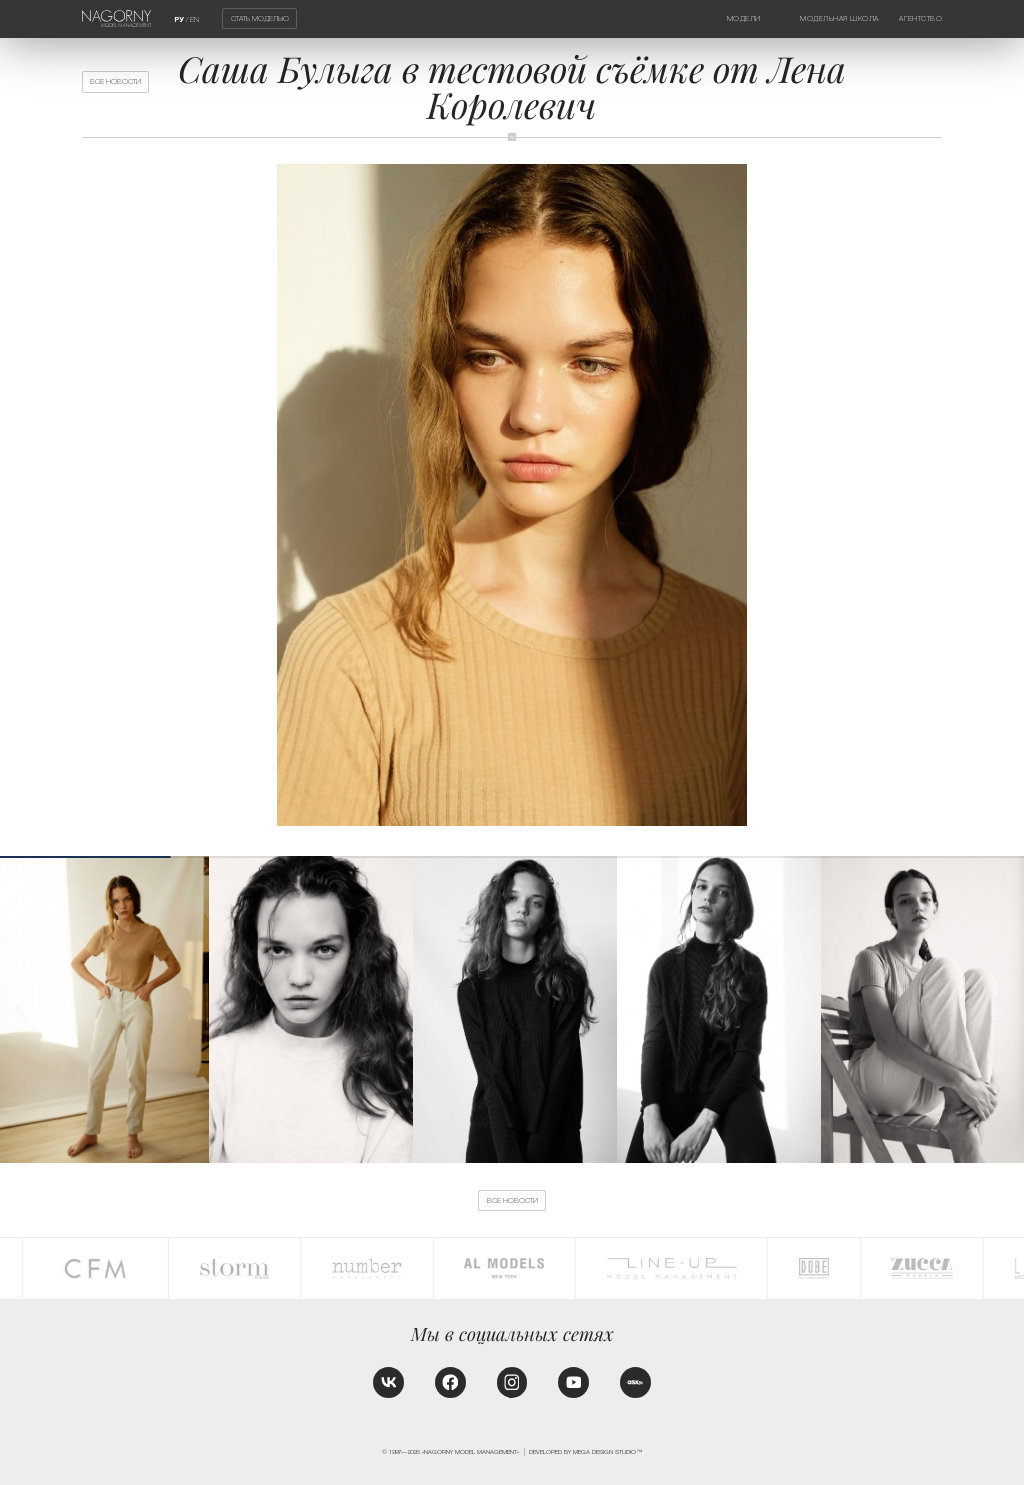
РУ (179, 20)
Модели (744, 18)
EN (194, 19)
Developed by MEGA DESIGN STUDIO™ (585, 1451)
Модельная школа (839, 18)
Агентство (920, 18)
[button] (1000, 1009)
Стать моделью (260, 18)
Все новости (115, 81)
